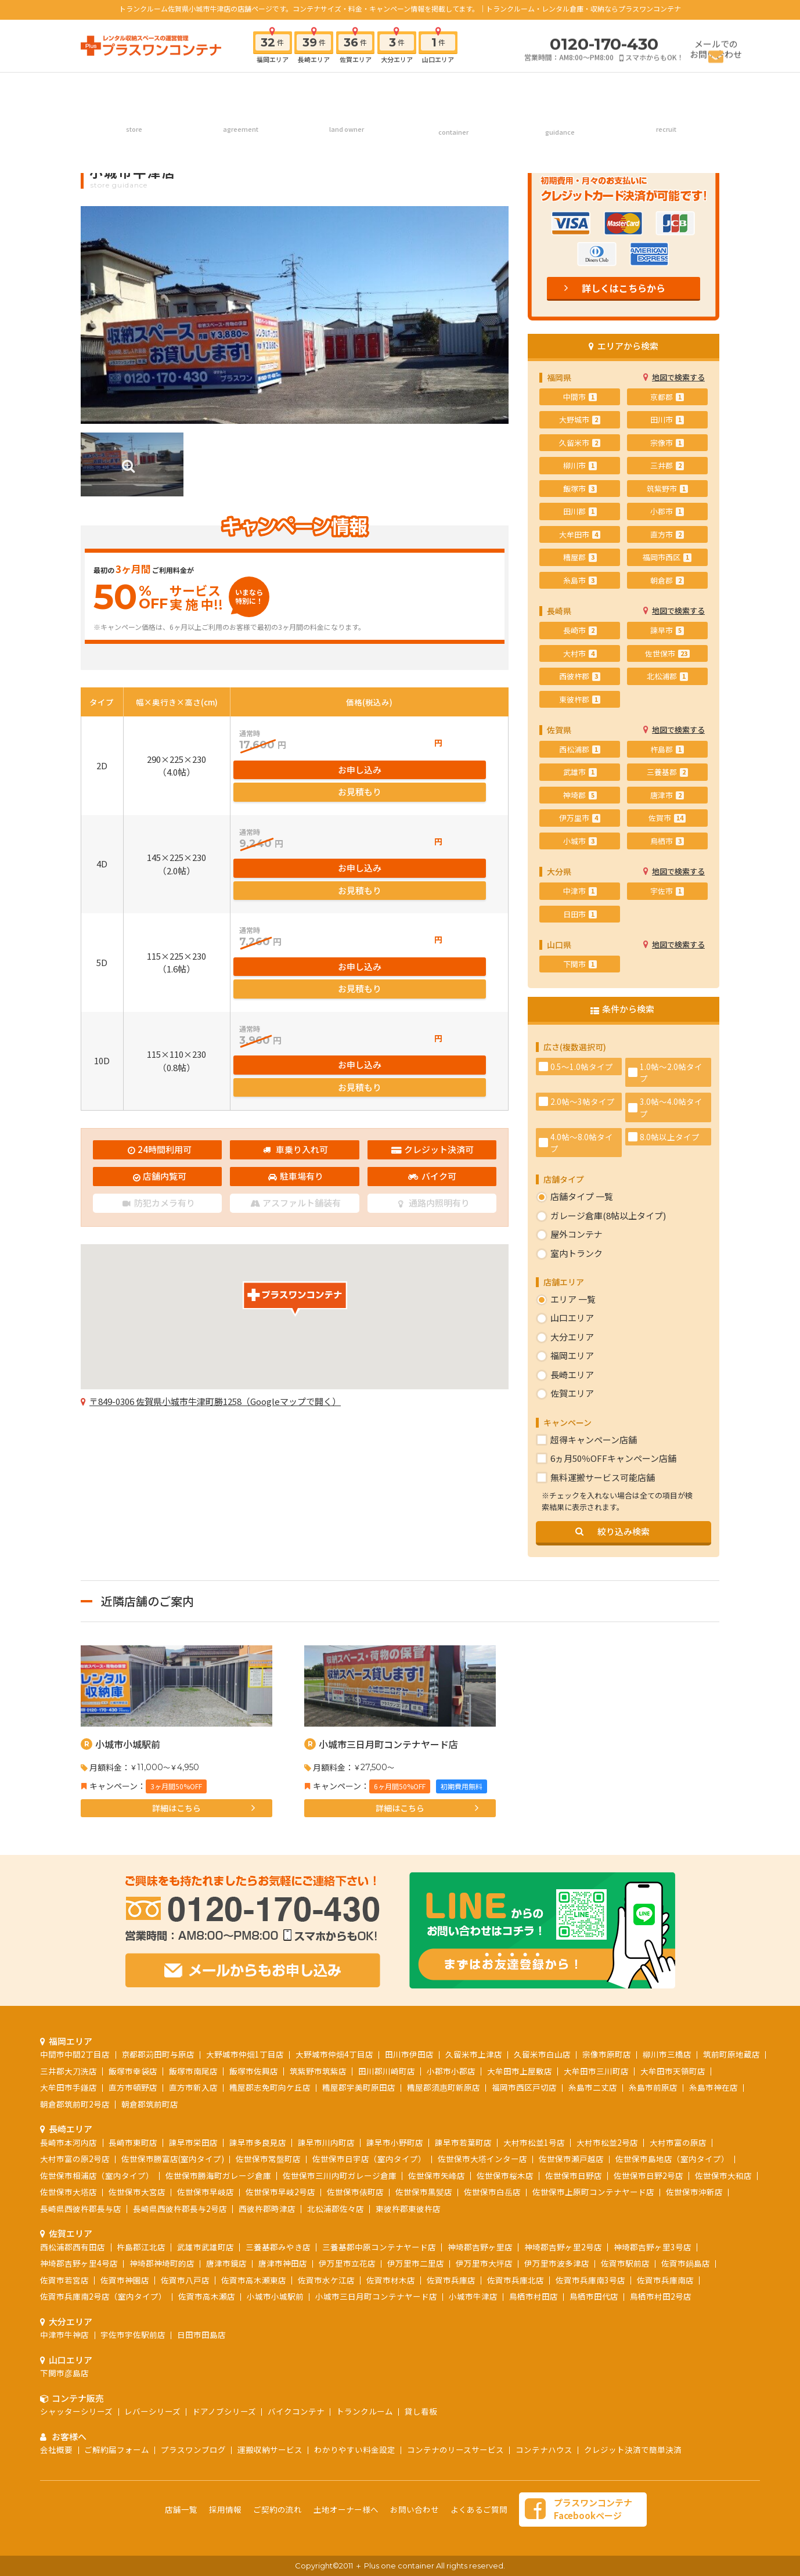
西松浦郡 (579, 749)
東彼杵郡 (579, 699)
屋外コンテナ (576, 1234)
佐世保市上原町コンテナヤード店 (593, 2191)
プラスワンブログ (193, 2449)
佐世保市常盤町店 (268, 2158)
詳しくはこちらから (623, 288)
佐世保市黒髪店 (423, 2191)
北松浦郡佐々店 (335, 2208)
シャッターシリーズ (76, 2411)
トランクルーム (364, 2411)
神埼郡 (580, 795)
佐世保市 (667, 653)
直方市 (667, 534)
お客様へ (559, 89)
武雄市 (580, 771)
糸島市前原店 (653, 2087)
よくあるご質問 (479, 2509)
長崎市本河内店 (68, 2142)
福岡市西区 (667, 557)
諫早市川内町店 (326, 2142)
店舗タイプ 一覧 (581, 1196)
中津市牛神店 (64, 2334)
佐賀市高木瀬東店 (253, 2280)
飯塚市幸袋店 (133, 2071)
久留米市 (579, 442)
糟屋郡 (580, 557)
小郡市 (667, 511)
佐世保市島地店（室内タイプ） (672, 2158)
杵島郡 (667, 749)
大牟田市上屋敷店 (519, 2071)
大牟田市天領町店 (672, 2071)
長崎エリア (572, 1374)
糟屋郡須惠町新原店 (443, 2087)
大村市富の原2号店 (75, 2158)
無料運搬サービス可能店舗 (602, 1477)
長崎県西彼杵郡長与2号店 (180, 2208)
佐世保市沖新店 (694, 2191)
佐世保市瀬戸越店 (571, 2158)
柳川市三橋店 (667, 2054)
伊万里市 (579, 817)
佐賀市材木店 (390, 2280)
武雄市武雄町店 (205, 2247)
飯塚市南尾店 (193, 2071)
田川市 (667, 419)
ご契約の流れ (240, 89)
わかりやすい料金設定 (354, 2449)
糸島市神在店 (713, 2087)
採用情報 (665, 89)
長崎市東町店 (133, 2142)
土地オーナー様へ (346, 89)
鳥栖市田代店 (594, 2296)
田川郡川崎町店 (386, 2071)
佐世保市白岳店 (492, 2191)
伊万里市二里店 (415, 2263)
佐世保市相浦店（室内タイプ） (97, 2175)
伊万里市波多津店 (556, 2263)
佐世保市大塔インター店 (482, 2158)
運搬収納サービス (269, 2449)
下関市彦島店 (64, 2373)
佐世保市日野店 (573, 2175)
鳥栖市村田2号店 (660, 2296)
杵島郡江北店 (141, 2247)
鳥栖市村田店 (533, 2296)
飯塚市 (580, 488)
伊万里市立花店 (347, 2263)
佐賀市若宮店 (64, 2280)
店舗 (134, 89)
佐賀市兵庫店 (451, 2280)
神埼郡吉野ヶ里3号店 (652, 2247)
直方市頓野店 (133, 2087)
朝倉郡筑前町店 (149, 2104)
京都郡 (667, 396)
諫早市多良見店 (257, 2142)
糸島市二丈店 (592, 2087)
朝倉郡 (667, 580)
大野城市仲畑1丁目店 (245, 2054)
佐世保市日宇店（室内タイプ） (369, 2158)
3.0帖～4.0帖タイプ (671, 1107)
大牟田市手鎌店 (68, 2087)
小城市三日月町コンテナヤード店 (388, 1744)
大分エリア (572, 1337)
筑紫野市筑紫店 (318, 2071)
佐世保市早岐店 (205, 2191)
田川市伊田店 (409, 2054)
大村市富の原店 (678, 2142)
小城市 (580, 840)
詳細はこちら (176, 1808)
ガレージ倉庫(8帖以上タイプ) (608, 1215)
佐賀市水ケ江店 (326, 2280)
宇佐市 (667, 890)
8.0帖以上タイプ (670, 1137)
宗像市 (667, 442)
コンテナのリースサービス (455, 2449)
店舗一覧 (181, 2509)
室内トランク (576, 1253)
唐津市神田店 (282, 2263)
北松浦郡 (667, 676)
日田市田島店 (201, 2334)
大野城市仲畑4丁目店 (334, 2054)
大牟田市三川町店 (596, 2071)
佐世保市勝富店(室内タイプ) (172, 2158)
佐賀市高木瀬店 (206, 2296)
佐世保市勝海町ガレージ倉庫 (218, 2175)
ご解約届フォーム (116, 2449)
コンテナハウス (544, 2449)
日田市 (580, 914)
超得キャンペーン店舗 (593, 1439)
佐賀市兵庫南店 (665, 2280)
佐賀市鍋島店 (685, 2263)
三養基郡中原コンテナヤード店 (379, 2247)
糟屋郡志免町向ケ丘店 (270, 2087)
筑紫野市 (667, 488)
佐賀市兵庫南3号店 (590, 2280)
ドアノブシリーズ (224, 2411)
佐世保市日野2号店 (648, 2175)
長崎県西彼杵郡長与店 (80, 2208)
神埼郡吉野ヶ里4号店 (79, 2263)
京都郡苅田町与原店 (157, 2054)
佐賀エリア (572, 1393)
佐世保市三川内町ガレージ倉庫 (340, 2175)
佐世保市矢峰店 (436, 2175)
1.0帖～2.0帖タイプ (671, 1072)
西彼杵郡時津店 (267, 2208)
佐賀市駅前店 (625, 2263)
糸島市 (580, 580)
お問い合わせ (414, 2509)
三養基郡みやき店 (278, 2247)
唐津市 (667, 795)
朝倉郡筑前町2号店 (75, 2104)
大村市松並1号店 (534, 2142)
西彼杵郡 (579, 676)
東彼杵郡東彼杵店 (408, 2208)
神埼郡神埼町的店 (161, 2263)
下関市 (580, 964)
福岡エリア (572, 1355)
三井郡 (667, 465)
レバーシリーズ (152, 2411)
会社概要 (56, 2449)
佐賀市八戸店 (185, 2280)
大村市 (580, 653)
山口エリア (572, 1318)
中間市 (580, 396)
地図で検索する (678, 377)
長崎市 (580, 630)
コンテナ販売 (453, 89)
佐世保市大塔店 (68, 2191)
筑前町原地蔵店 (731, 2054)
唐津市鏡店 (226, 2263)
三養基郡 (667, 771)
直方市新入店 (193, 2087)
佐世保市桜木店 (505, 2175)
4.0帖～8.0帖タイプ (581, 1142)
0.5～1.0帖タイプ (581, 1066)
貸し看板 (421, 2411)
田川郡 (580, 511)
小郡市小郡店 (451, 2071)
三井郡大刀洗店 (68, 2071)
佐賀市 (667, 817)
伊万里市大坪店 (484, 2263)
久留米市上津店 (473, 2054)
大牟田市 (579, 534)
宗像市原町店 (606, 2054)
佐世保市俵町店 (355, 2191)
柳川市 (580, 465)
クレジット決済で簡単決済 (633, 2449)
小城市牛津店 (473, 2296)
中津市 (580, 890)
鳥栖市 (667, 840)
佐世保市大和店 (723, 2175)
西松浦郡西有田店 (72, 2247)
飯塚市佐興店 (253, 2071)
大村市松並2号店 (607, 2142)
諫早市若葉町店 (463, 2142)
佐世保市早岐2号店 (280, 2191)
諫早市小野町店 (394, 2142)
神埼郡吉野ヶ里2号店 (563, 2247)
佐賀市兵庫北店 (515, 2280)
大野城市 (579, 419)
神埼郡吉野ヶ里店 (480, 2247)
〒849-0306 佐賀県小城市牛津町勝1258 (215, 1359)
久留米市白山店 (542, 2054)
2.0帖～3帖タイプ (582, 1101)
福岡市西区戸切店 (524, 2087)
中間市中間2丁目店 (75, 2054)
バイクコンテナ (296, 2411)
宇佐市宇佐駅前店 (132, 2334)
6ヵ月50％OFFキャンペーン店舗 (613, 1458)
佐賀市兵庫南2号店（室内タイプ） (103, 2296)
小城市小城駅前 (127, 1744)
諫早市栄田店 (193, 2142)
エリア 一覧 (573, 1299)
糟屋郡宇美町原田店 (358, 2087)
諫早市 (667, 630)
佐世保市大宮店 (137, 2191)
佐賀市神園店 (124, 2280)
